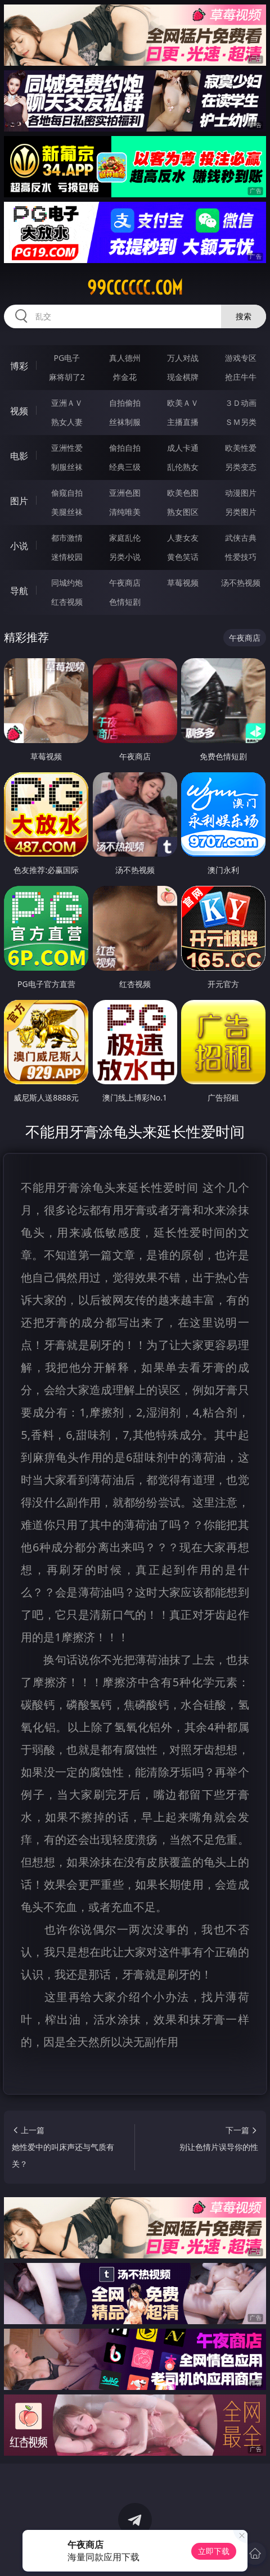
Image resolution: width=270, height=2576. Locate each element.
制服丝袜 (67, 466)
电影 (19, 456)
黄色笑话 (183, 556)
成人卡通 (183, 447)
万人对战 (183, 357)
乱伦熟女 (183, 466)
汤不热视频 (240, 582)
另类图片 (240, 511)
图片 (19, 501)
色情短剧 (125, 601)
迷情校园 (67, 556)
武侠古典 (240, 537)
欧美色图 (183, 492)
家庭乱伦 (125, 537)
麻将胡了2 (67, 377)
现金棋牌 (183, 377)
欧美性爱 (240, 447)
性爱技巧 (240, 556)
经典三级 (125, 466)
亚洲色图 (125, 492)
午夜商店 (125, 582)
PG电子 (66, 357)
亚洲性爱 (67, 447)
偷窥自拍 (67, 492)
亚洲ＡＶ (67, 402)
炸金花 (125, 377)
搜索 (243, 316)
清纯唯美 (125, 511)
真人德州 (125, 357)
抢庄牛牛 (240, 377)
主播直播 (183, 421)
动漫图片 (240, 492)
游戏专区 (240, 357)
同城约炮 (67, 582)
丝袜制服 (125, 421)
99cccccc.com (135, 288)
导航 (19, 591)
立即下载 (214, 2551)
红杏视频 (67, 601)
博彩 (19, 366)
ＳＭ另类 (240, 421)
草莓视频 (183, 582)
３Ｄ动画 (240, 402)
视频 (19, 411)
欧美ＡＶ (183, 402)
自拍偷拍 (125, 402)
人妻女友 (183, 537)
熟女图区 (183, 511)
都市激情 (67, 537)
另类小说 (125, 556)
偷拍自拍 (125, 447)
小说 (19, 546)
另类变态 (240, 466)
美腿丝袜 (67, 511)
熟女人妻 (67, 421)
